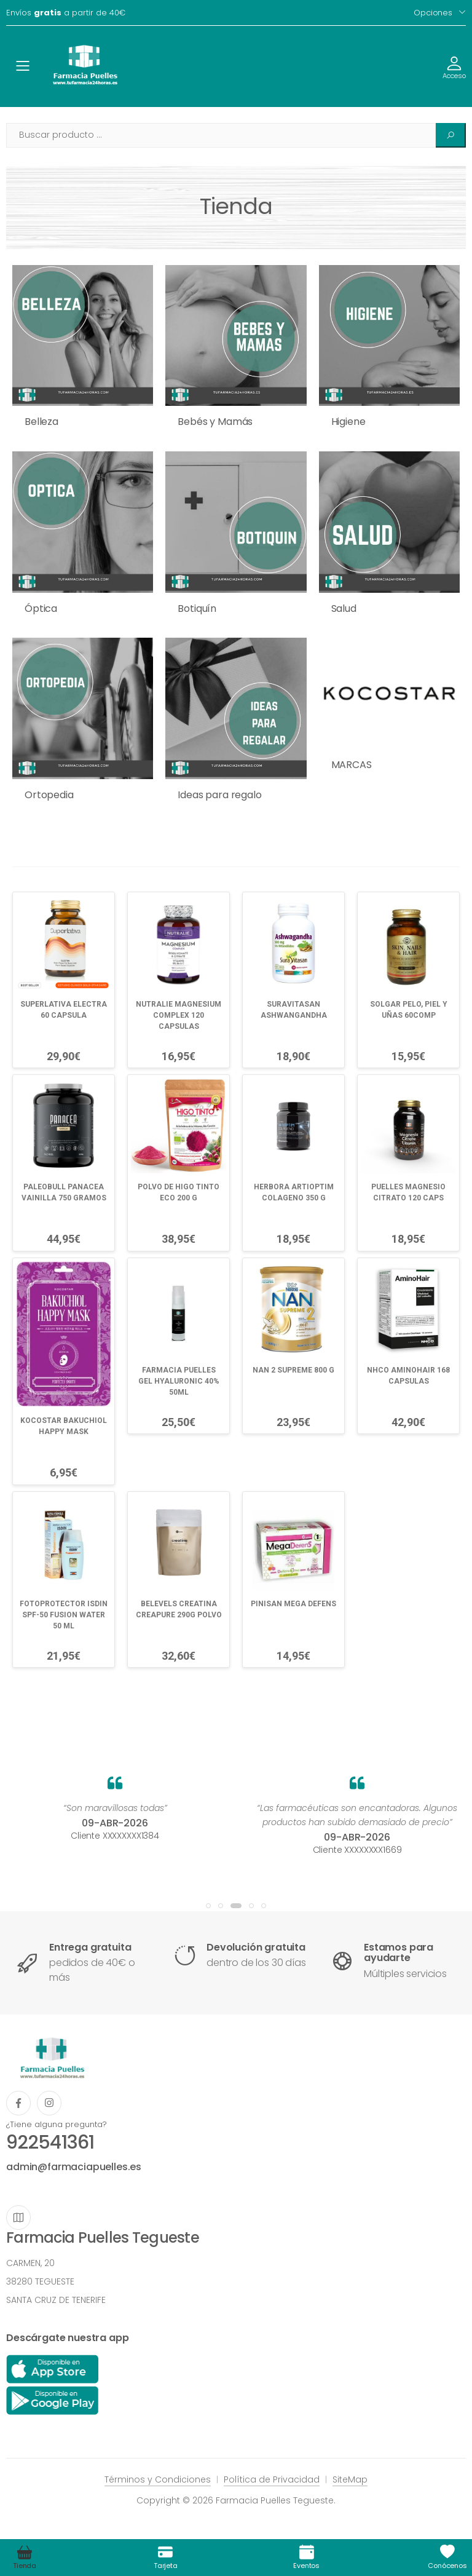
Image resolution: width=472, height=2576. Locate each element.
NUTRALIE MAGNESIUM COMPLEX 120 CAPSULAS (178, 1015)
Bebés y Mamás (215, 421)
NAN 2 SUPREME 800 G (293, 1370)
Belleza (41, 421)
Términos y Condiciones (157, 2479)
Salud (343, 608)
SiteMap (350, 2479)
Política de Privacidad (272, 2479)
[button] (208, 1905)
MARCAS (351, 765)
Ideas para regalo (219, 795)
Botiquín (197, 608)
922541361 (50, 2142)
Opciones (433, 12)
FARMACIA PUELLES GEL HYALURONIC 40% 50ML (178, 1381)
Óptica (41, 608)
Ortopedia (49, 795)
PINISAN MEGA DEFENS (293, 1603)
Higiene (348, 421)
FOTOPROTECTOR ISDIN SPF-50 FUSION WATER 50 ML (64, 1614)
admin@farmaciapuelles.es (73, 2167)
